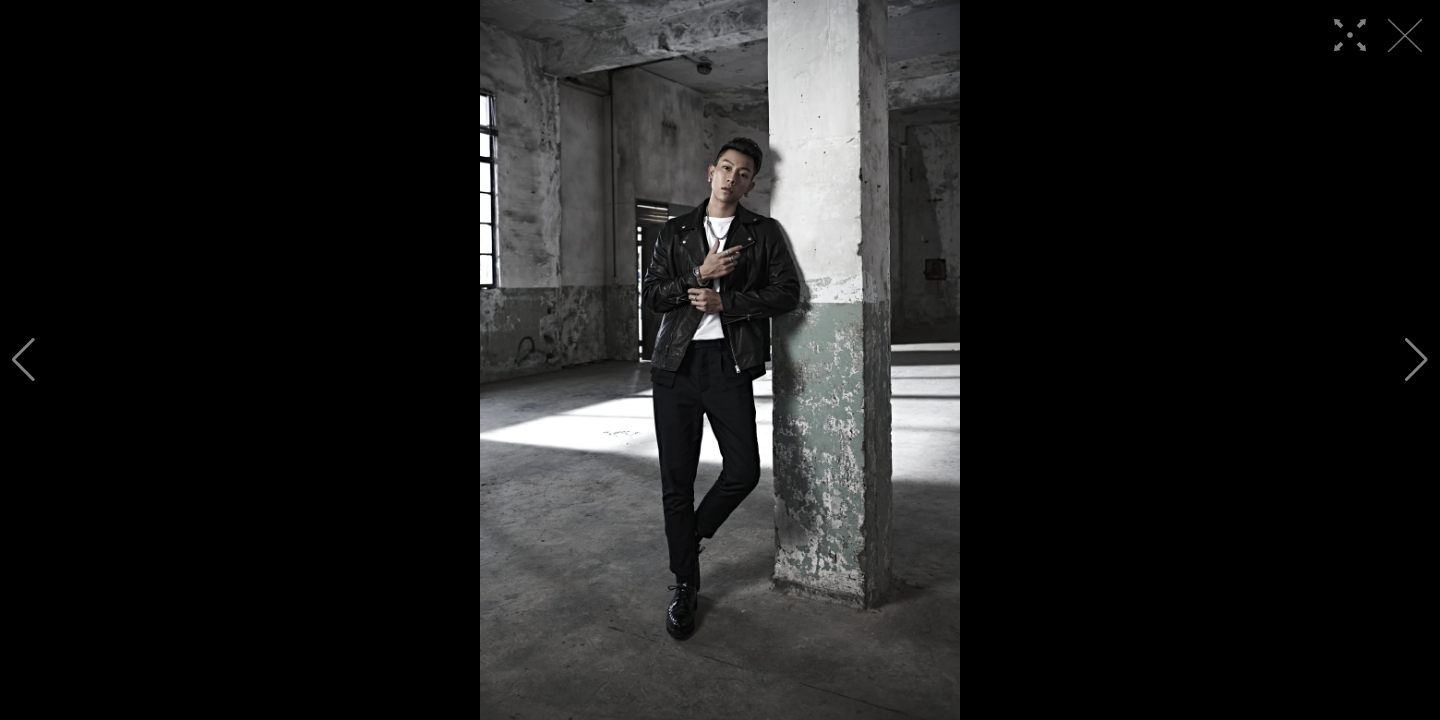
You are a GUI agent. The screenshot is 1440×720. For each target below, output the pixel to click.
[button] (23, 360)
